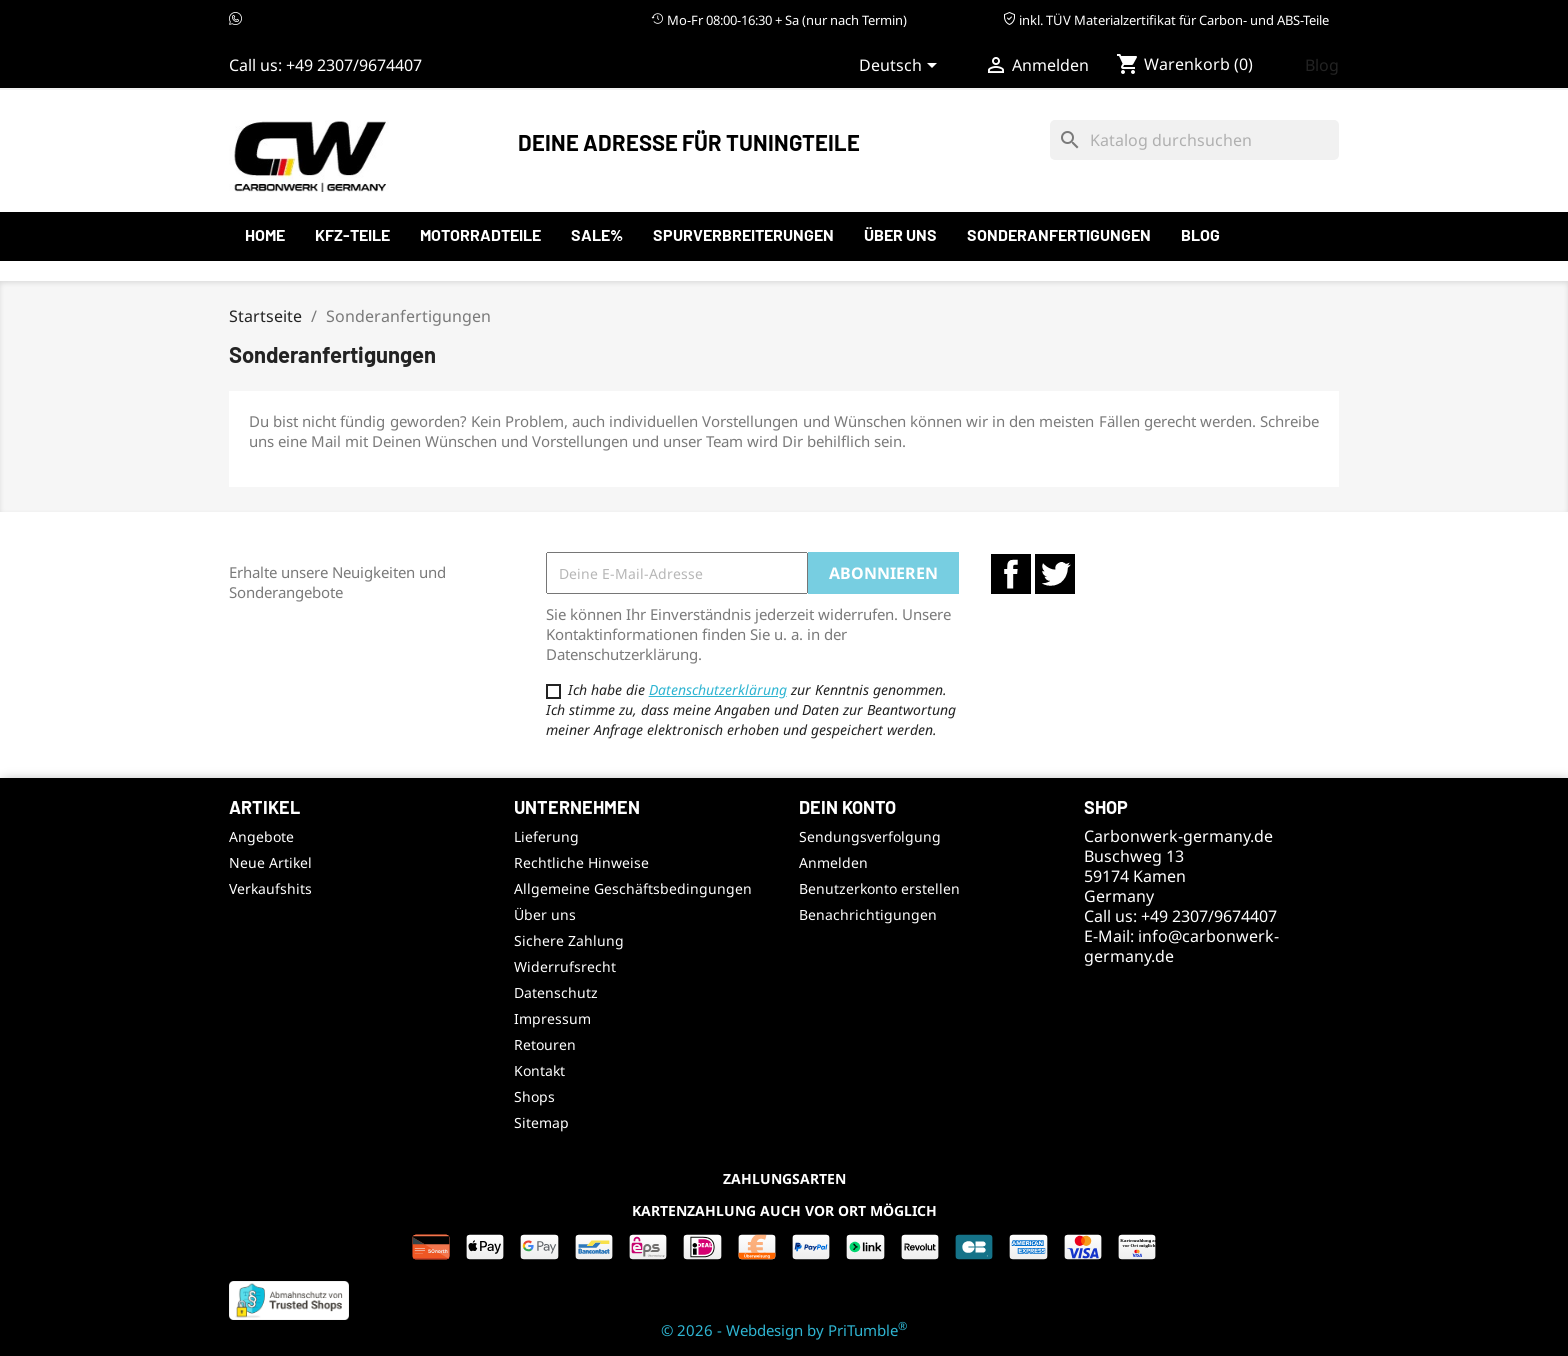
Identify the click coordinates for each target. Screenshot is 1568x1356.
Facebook (1011, 574)
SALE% (597, 234)
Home (265, 234)
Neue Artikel (270, 862)
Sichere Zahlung (569, 940)
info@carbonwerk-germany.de (1181, 946)
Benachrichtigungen (868, 914)
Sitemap (541, 1122)
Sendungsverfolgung (870, 836)
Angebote (261, 836)
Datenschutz (556, 992)
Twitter (1055, 574)
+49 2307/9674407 (354, 65)
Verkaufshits (270, 888)
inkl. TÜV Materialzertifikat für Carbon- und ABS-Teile (1166, 20)
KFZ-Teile (352, 234)
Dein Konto (847, 807)
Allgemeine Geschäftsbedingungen (633, 888)
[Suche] (1194, 140)
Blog (1322, 65)
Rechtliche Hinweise (581, 862)
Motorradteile (480, 234)
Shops (534, 1096)
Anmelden (833, 862)
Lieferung (546, 836)
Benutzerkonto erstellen (879, 888)
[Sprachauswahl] (901, 67)
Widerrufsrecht (565, 966)
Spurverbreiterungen (743, 234)
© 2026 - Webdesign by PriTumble (784, 1330)
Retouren (545, 1044)
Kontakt (539, 1070)
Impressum (552, 1018)
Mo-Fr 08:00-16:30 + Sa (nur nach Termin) (779, 20)
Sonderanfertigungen (1059, 234)
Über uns (900, 234)
